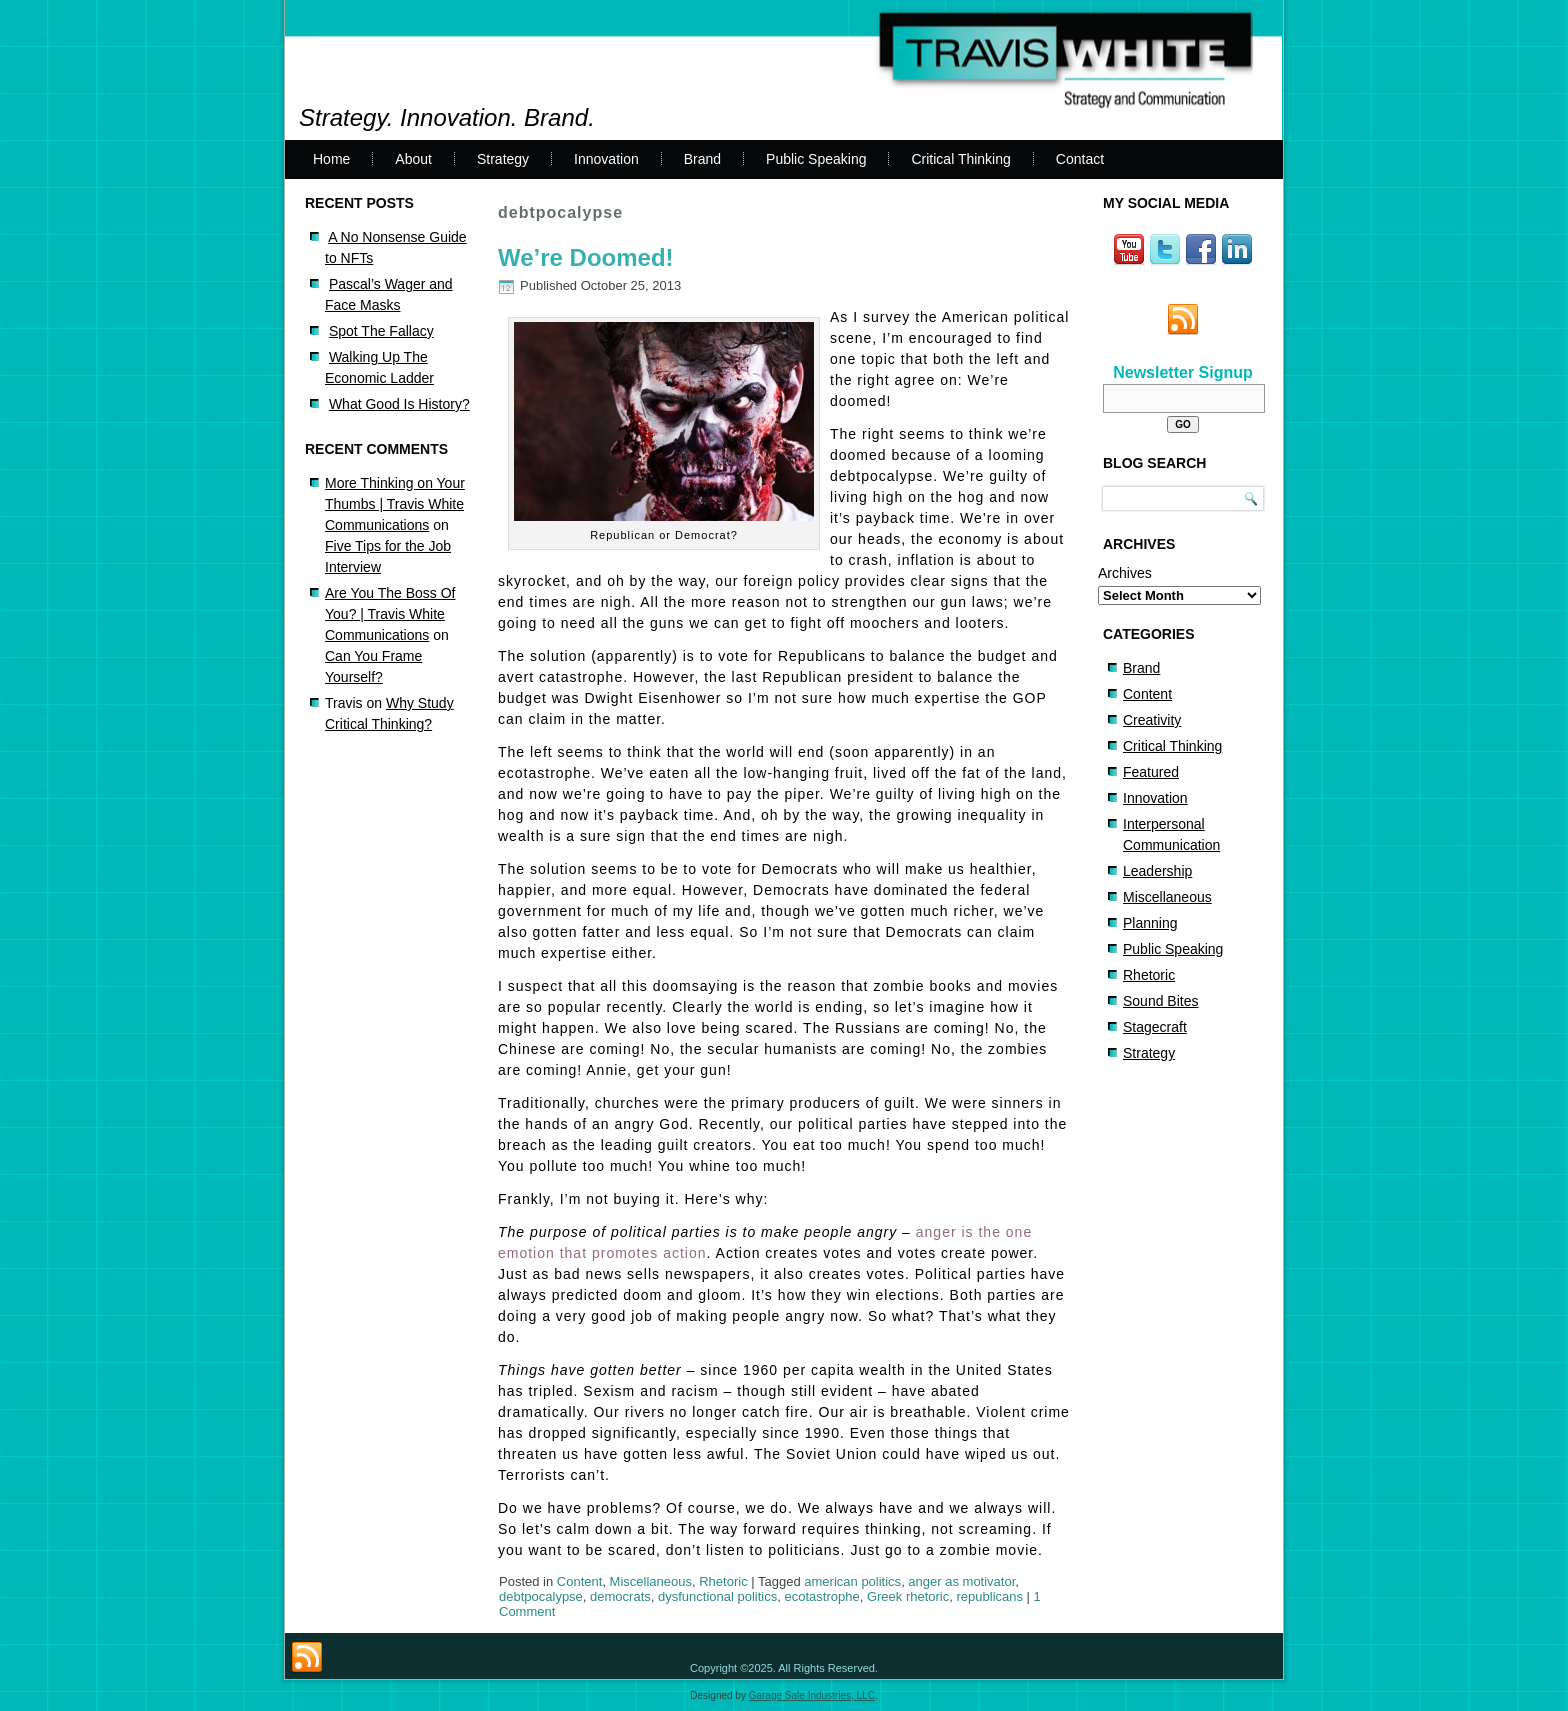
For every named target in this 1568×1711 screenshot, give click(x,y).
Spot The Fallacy (381, 331)
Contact (1080, 159)
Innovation (606, 159)
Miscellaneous (651, 1581)
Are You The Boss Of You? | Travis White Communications (390, 614)
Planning (1150, 923)
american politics (852, 1581)
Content (580, 1581)
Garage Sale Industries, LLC (812, 1695)
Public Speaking (816, 159)
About (413, 159)
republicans (990, 1596)
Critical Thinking (960, 159)
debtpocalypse (541, 1596)
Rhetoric (723, 1581)
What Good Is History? (399, 404)
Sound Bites (1161, 1001)
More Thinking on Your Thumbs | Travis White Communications (395, 504)
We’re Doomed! (586, 257)
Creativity (1152, 720)
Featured (1151, 772)
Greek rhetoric (908, 1596)
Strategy (503, 159)
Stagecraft (1155, 1027)
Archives (1125, 573)
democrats (620, 1596)
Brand (702, 159)
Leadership (1157, 871)
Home (331, 159)
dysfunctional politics (717, 1596)
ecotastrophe (821, 1596)
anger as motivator (961, 1581)
